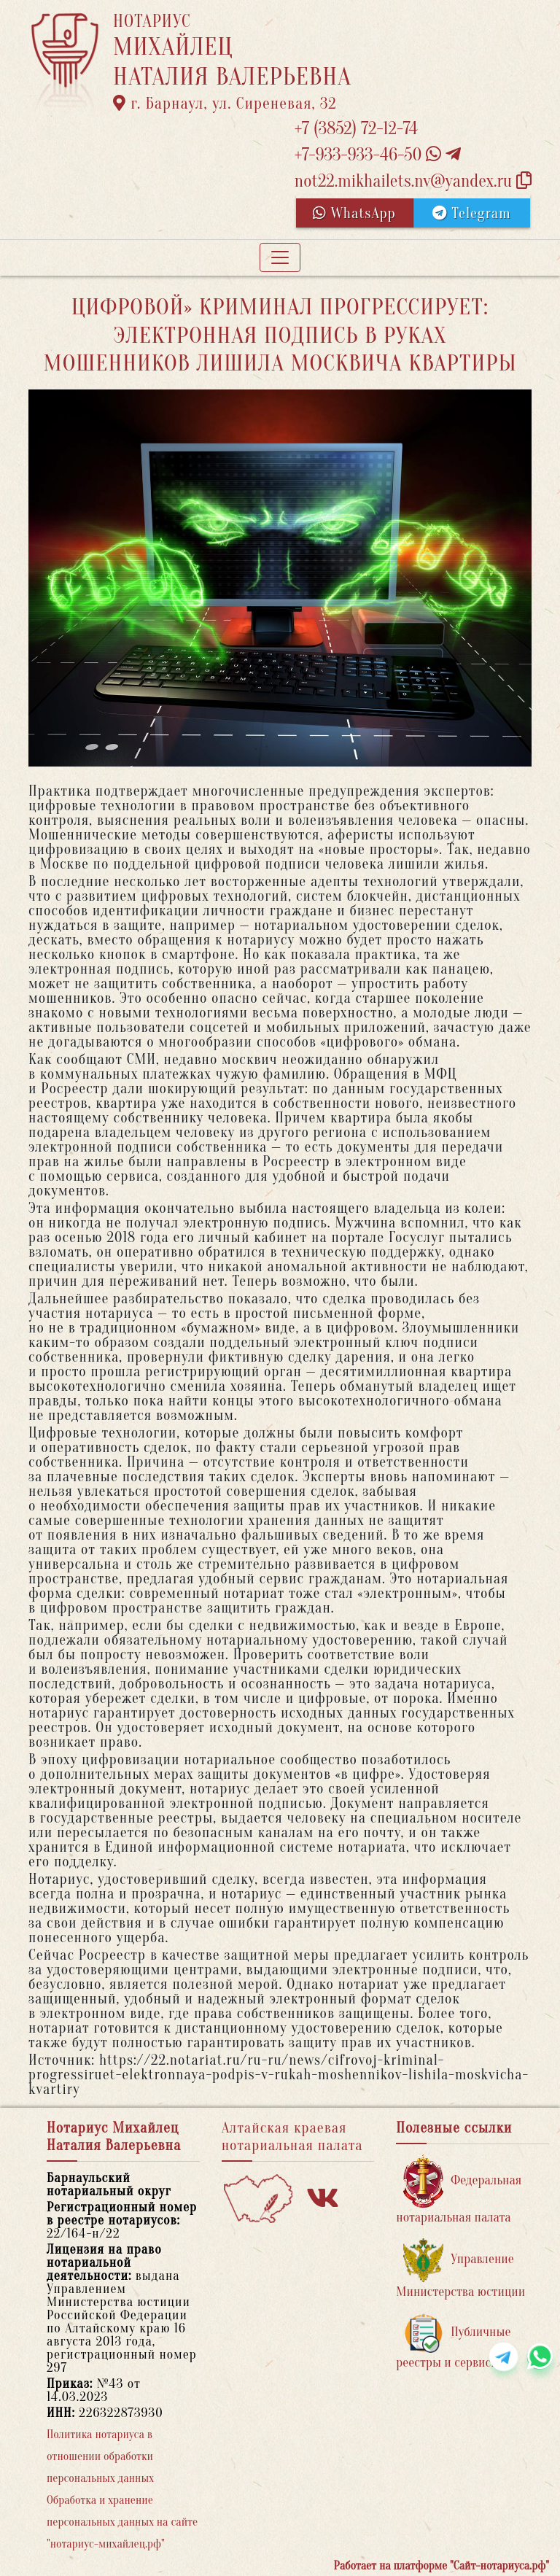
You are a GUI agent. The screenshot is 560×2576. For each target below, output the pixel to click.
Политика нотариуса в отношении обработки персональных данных (100, 2456)
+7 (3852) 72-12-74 (356, 129)
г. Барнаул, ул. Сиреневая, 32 (225, 103)
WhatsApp (354, 213)
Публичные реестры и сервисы (453, 2341)
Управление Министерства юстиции (460, 2268)
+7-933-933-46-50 (378, 155)
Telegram (471, 213)
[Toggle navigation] (280, 257)
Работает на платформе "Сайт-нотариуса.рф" (441, 2565)
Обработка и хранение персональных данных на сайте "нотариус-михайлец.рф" (122, 2522)
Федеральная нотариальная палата (458, 2189)
